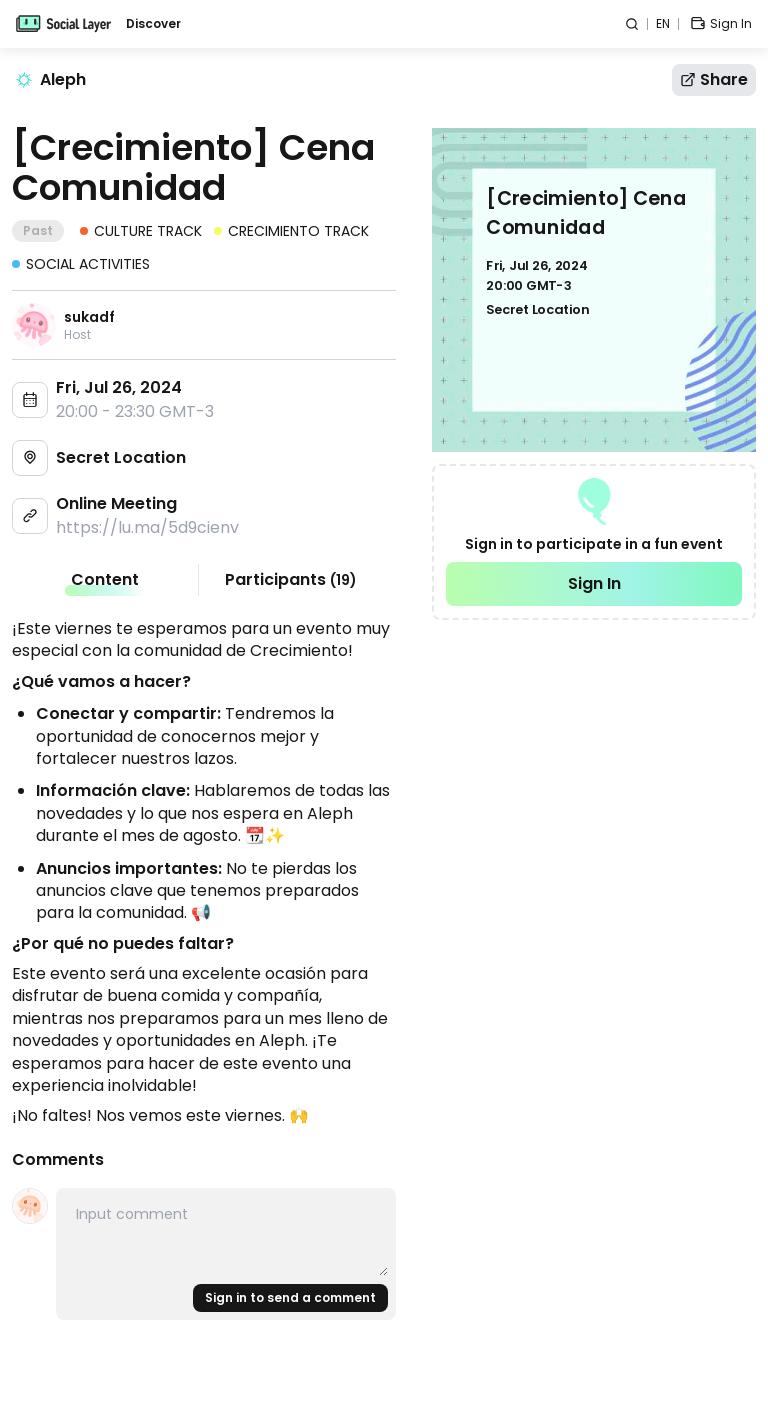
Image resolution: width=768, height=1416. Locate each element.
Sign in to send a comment (290, 1297)
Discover (153, 24)
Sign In (594, 583)
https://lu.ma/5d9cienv (147, 527)
